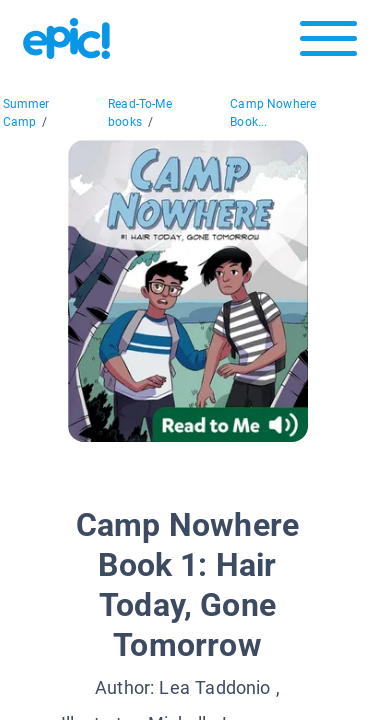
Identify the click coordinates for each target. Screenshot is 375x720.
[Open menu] (328, 43)
